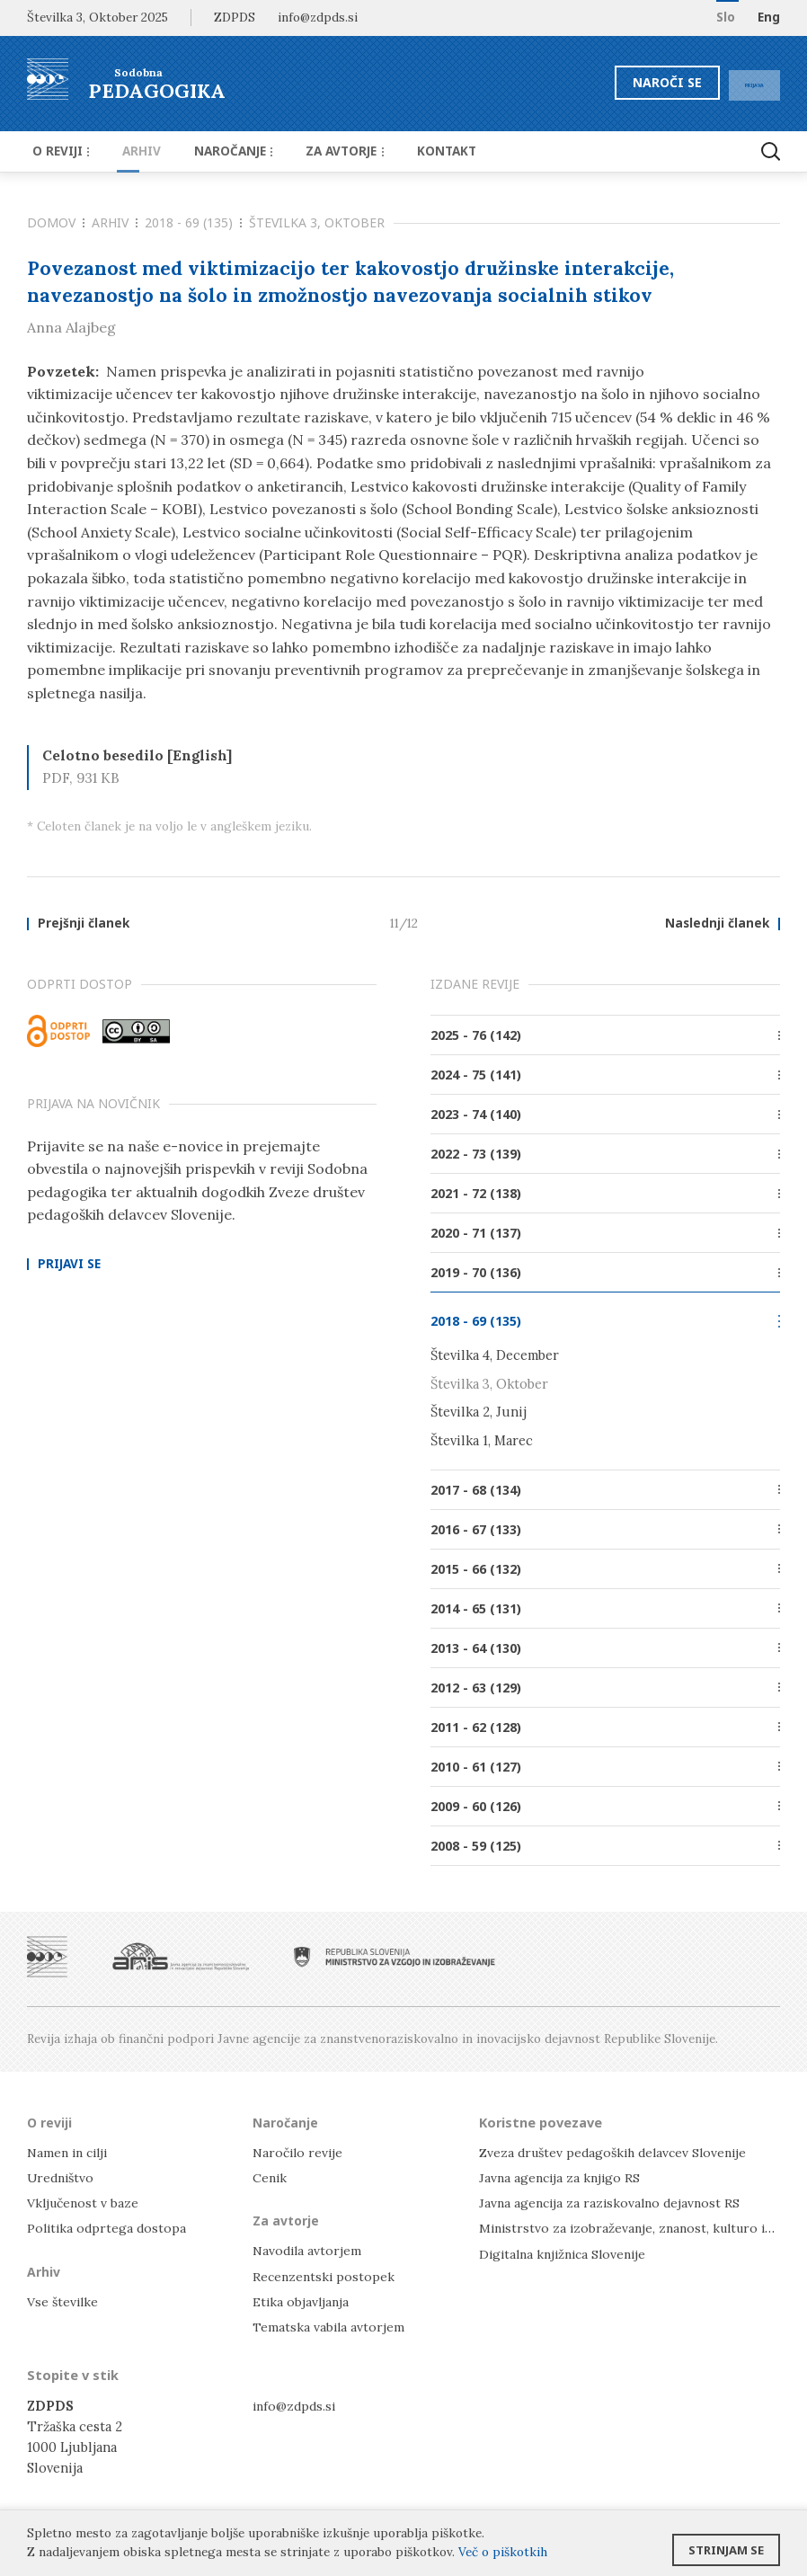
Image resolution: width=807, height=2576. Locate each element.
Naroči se (631, 82)
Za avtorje (318, 151)
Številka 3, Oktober (317, 222)
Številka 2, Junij (478, 1413)
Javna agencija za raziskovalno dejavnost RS (613, 2203)
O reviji (57, 151)
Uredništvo (62, 2178)
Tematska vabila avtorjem (330, 2327)
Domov (55, 222)
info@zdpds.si (296, 2405)
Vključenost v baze (85, 2203)
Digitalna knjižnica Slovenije (567, 2253)
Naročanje (213, 151)
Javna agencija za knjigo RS (562, 2178)
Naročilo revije (300, 2152)
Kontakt (410, 151)
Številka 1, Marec (481, 1441)
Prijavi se (69, 1266)
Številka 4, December (494, 1356)
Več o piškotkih (502, 2552)
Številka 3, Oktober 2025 (97, 17)
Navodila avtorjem (309, 2251)
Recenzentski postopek (325, 2276)
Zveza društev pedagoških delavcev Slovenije (618, 2152)
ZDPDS (234, 17)
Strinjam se (726, 2544)
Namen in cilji (70, 2152)
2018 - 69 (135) (193, 222)
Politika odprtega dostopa (109, 2228)
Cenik (270, 2178)
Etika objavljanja (302, 2301)
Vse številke (64, 2301)
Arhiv (130, 151)
